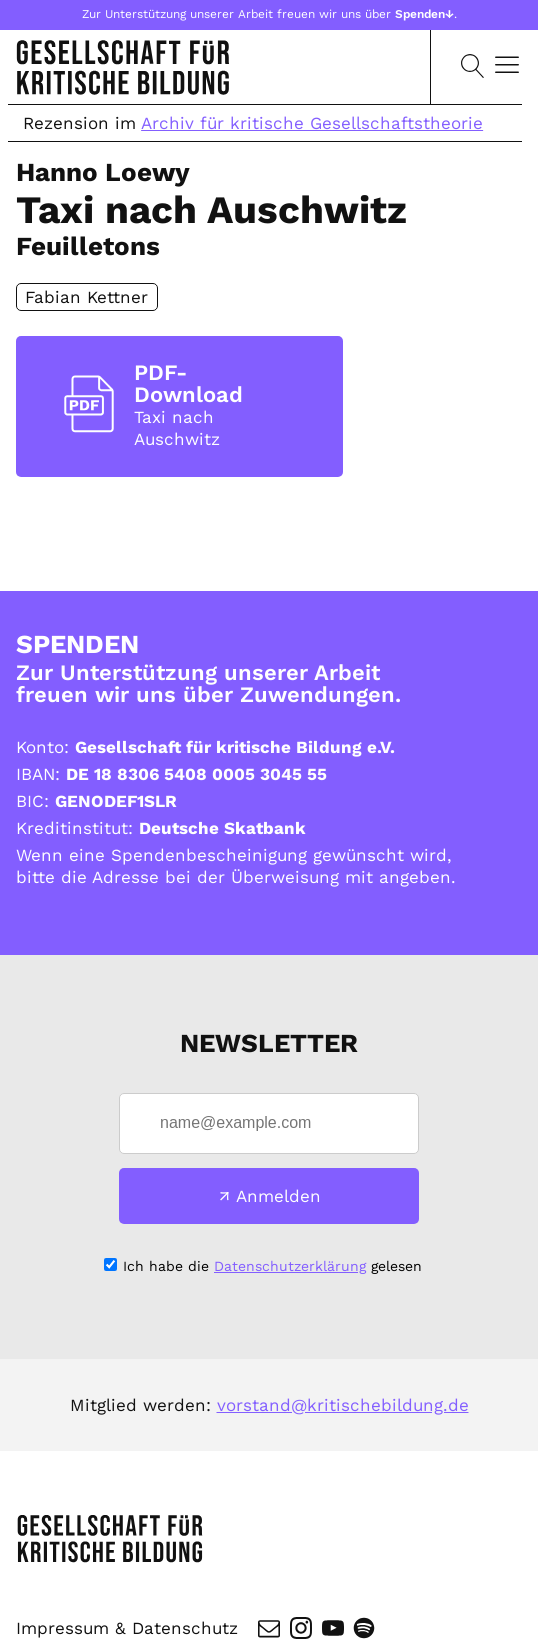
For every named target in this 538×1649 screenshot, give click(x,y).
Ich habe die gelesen (272, 1266)
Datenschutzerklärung (290, 1266)
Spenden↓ (424, 14)
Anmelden (278, 1196)
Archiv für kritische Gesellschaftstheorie (312, 123)
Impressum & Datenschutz (127, 1628)
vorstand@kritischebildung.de (343, 1405)
